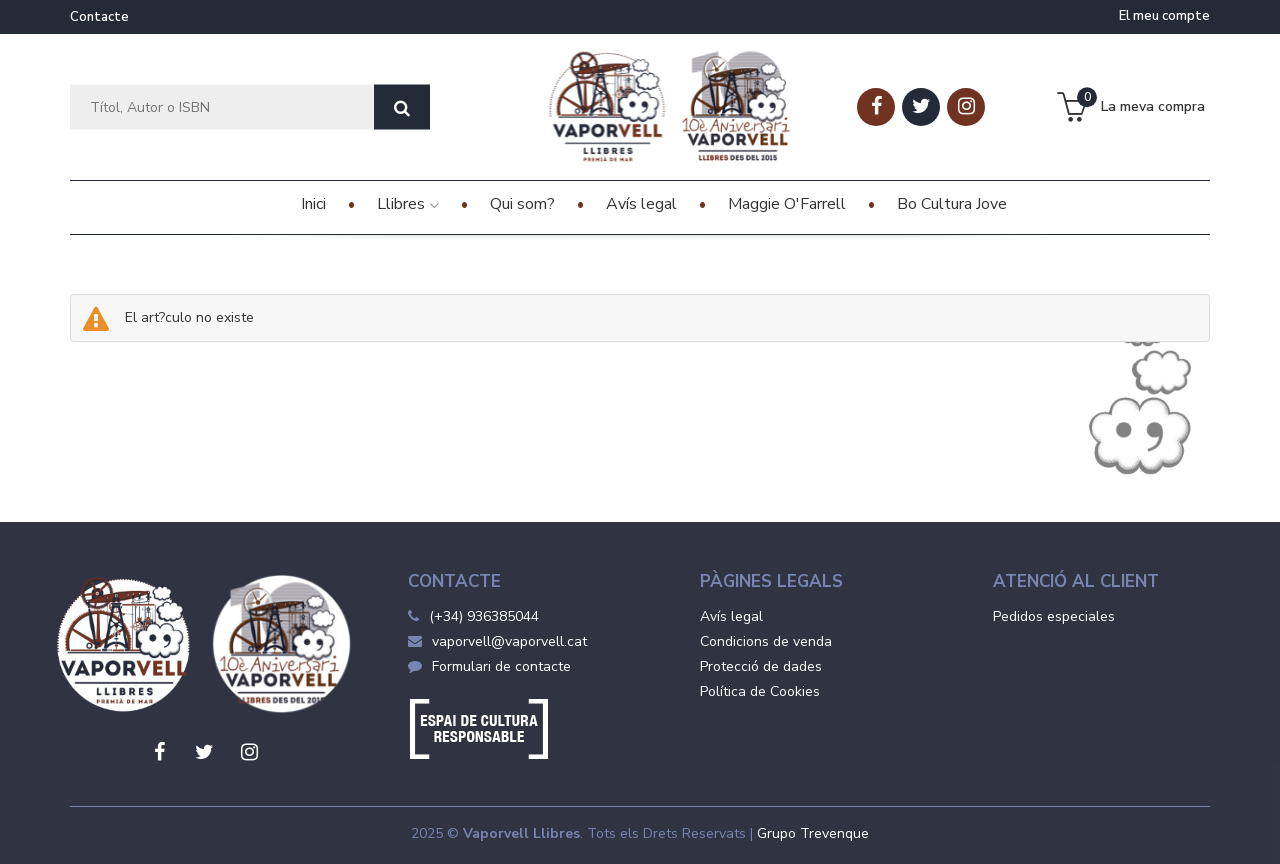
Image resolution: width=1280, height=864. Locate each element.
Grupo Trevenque (813, 833)
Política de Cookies (760, 691)
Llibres (408, 204)
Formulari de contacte (489, 666)
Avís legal (731, 616)
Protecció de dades (761, 666)
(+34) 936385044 (484, 616)
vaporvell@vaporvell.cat (497, 641)
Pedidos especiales (1054, 616)
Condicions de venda (766, 641)
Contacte (99, 17)
